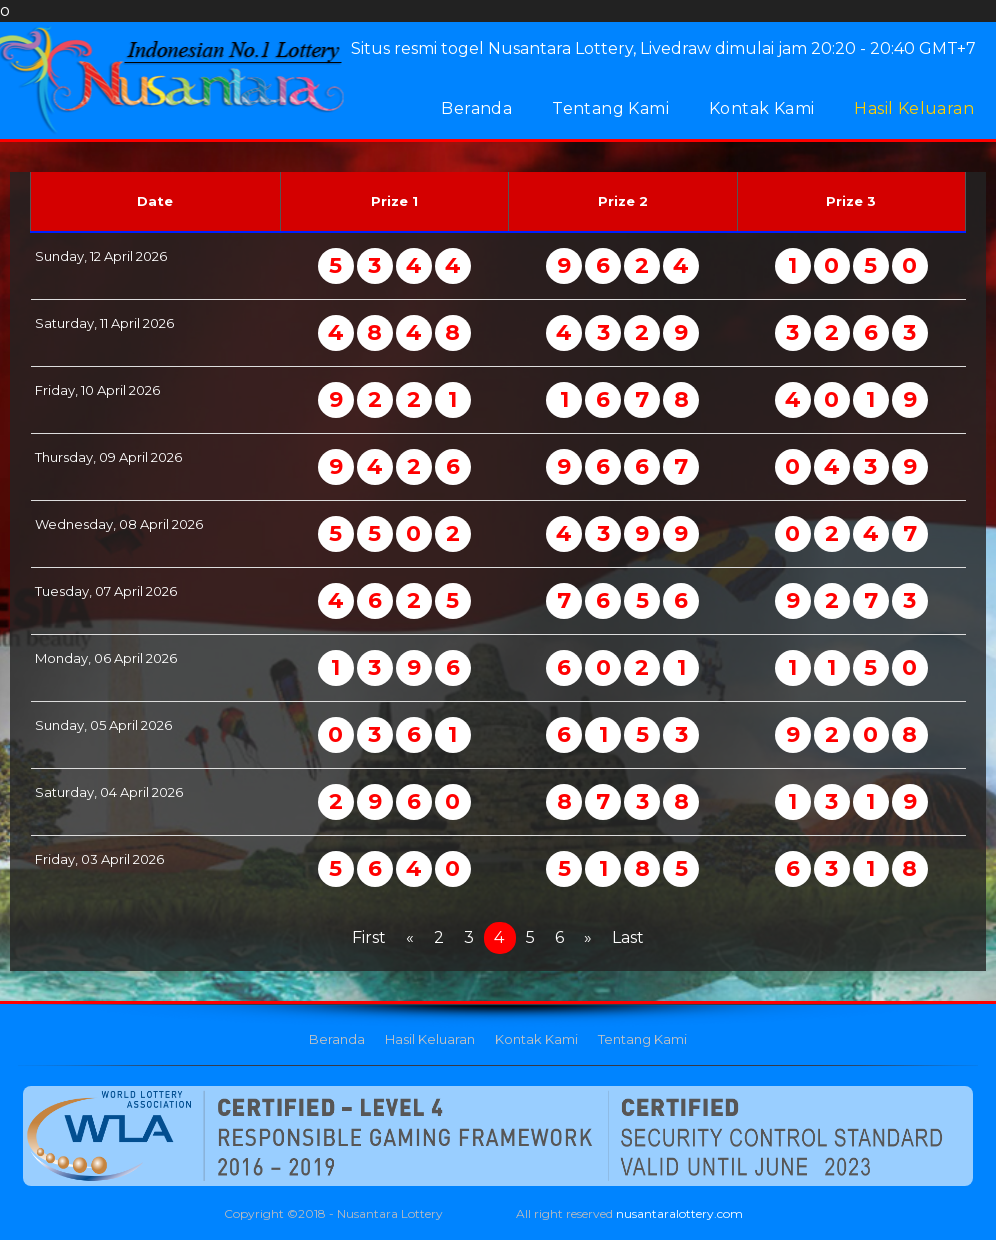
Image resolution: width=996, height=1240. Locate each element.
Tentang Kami (610, 108)
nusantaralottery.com (679, 1213)
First (369, 937)
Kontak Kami (761, 108)
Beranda (476, 108)
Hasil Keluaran (914, 108)
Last (628, 937)
